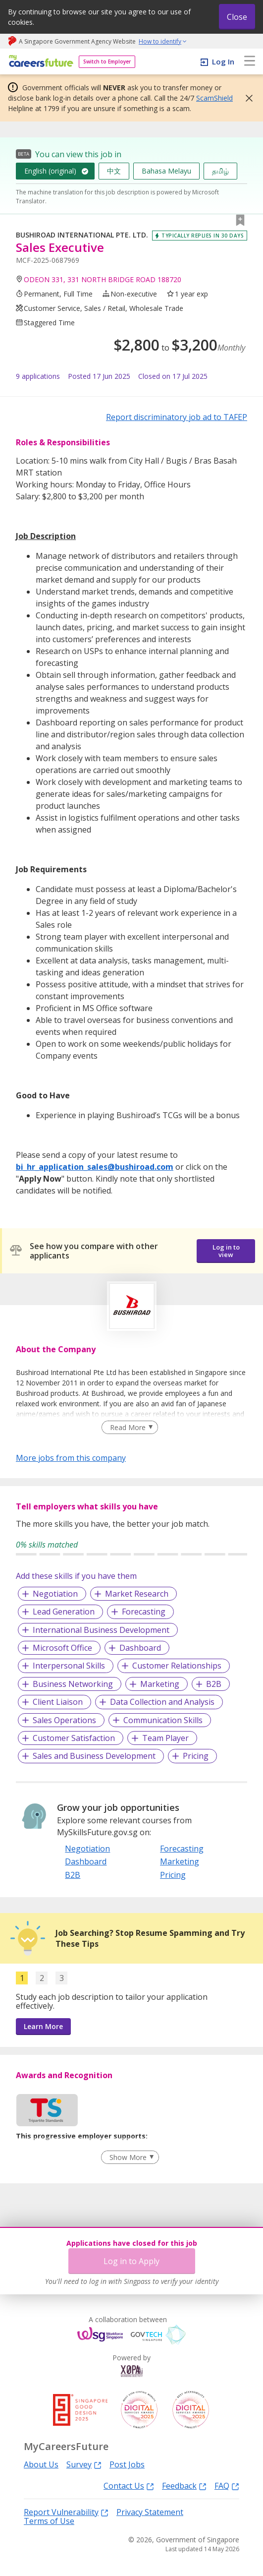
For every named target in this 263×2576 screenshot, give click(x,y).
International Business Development (101, 1629)
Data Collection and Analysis (162, 1701)
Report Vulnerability (66, 2511)
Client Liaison (58, 1701)
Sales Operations (64, 1720)
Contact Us (129, 2485)
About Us (41, 2464)
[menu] (249, 61)
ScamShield (214, 98)
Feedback (184, 2485)
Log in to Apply (131, 2261)
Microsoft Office (62, 1647)
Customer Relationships (176, 1665)
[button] (246, 98)
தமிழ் (220, 171)
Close (237, 16)
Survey (84, 2464)
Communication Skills (163, 1720)
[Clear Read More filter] (129, 1428)
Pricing (196, 1755)
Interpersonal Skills (69, 1665)
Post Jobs (127, 2464)
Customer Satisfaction (74, 1738)
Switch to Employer (107, 61)
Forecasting (143, 1611)
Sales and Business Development (94, 1755)
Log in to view (226, 1251)
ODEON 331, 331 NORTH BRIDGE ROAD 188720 (102, 279)
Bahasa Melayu (166, 171)
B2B (213, 1683)
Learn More (43, 2026)
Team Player (165, 1738)
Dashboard (140, 1647)
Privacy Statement (149, 2512)
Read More (128, 1427)
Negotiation (55, 1593)
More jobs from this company (71, 1457)
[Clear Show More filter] (129, 2157)
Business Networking (73, 1683)
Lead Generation (64, 1611)
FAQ (226, 2485)
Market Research (136, 1593)
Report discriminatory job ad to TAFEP (176, 417)
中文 (114, 171)
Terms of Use (49, 2520)
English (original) (50, 171)
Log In (223, 61)
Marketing (159, 1683)
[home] (39, 61)
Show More (128, 2157)
